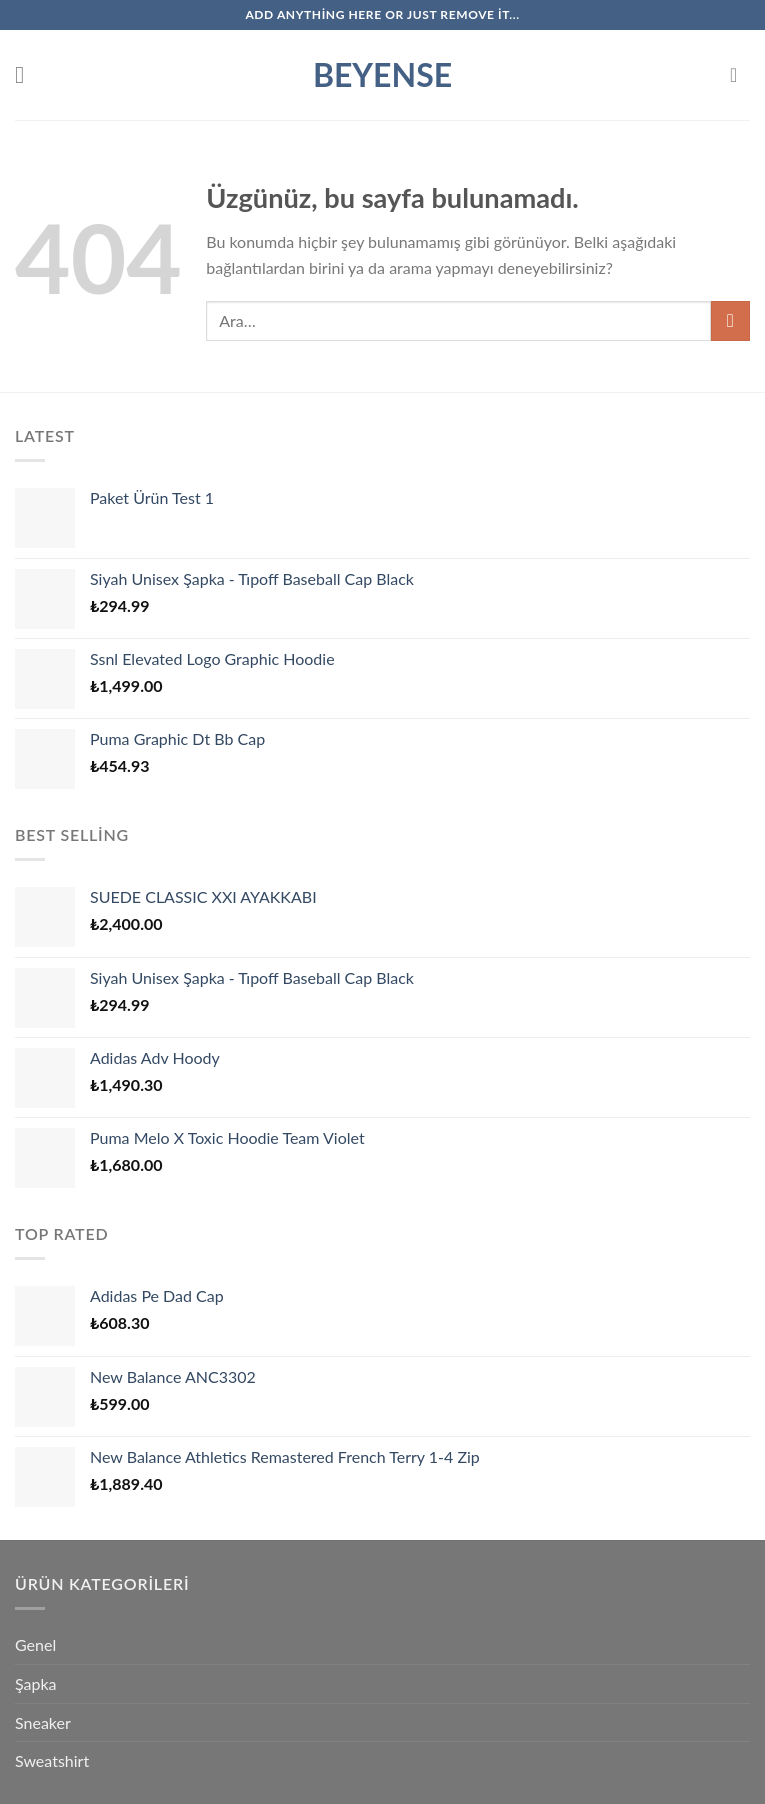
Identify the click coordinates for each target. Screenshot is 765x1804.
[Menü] (27, 74)
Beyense (382, 75)
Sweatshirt (52, 1760)
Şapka (36, 1683)
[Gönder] (730, 320)
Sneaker (43, 1722)
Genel (35, 1644)
